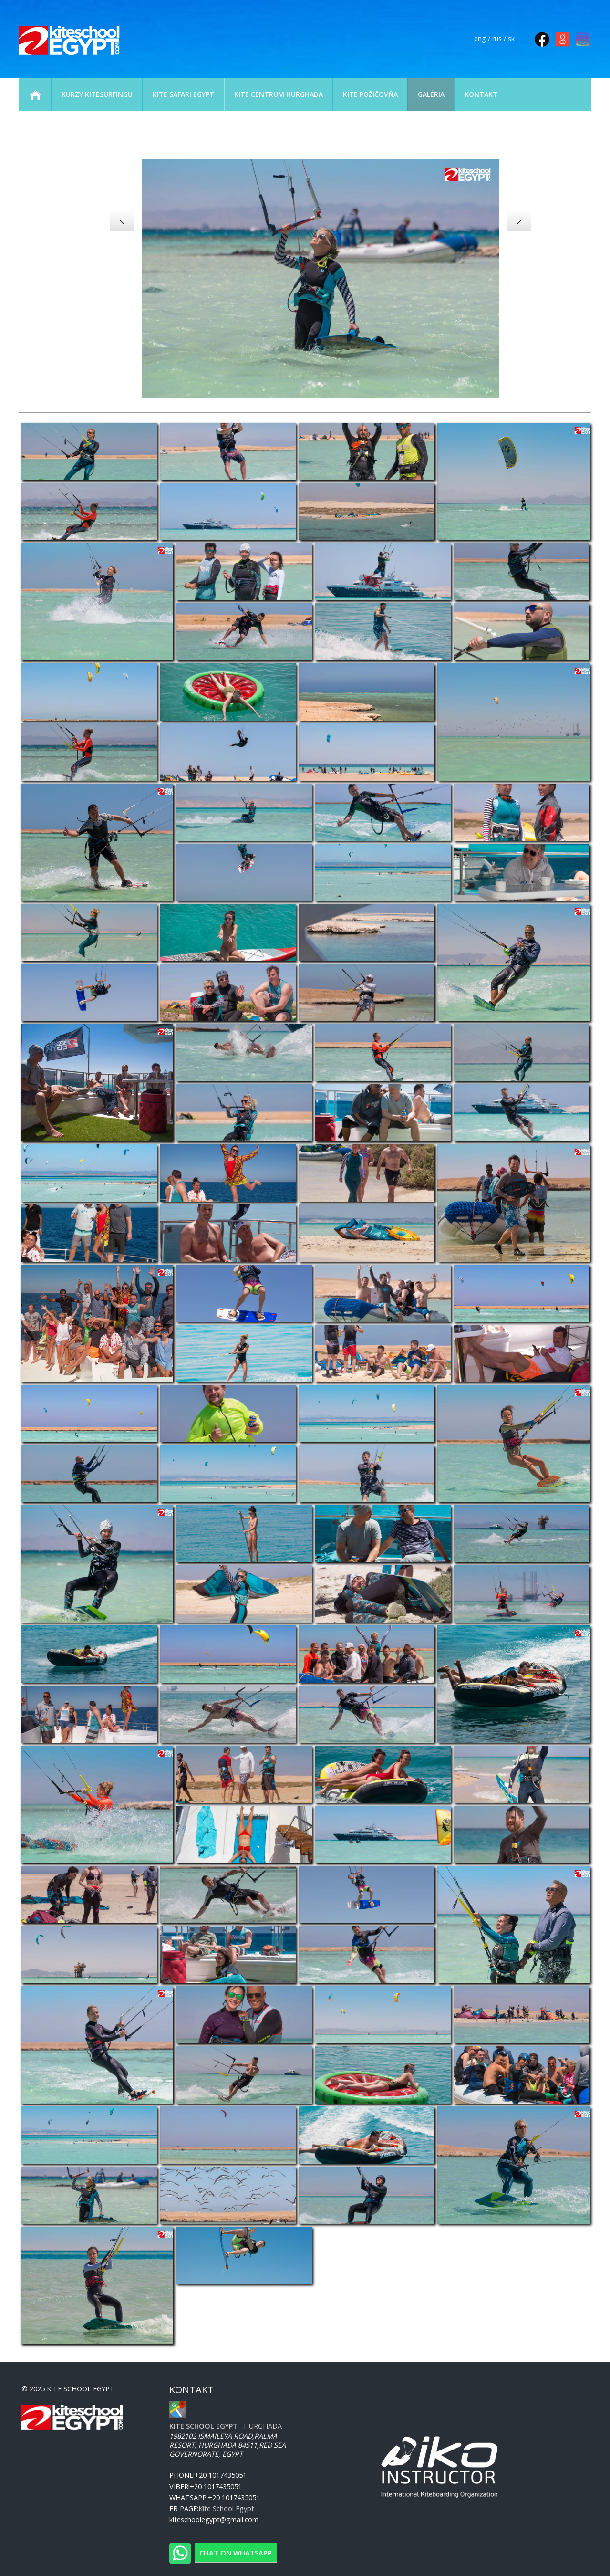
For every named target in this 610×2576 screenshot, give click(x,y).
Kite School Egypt (226, 2508)
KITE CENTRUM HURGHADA (278, 94)
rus (497, 38)
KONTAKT (481, 94)
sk (511, 38)
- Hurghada (225, 2425)
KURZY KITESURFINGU (97, 94)
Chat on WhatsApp (235, 2552)
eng (480, 38)
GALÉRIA (431, 94)
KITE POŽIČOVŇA (370, 94)
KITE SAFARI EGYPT (183, 94)
